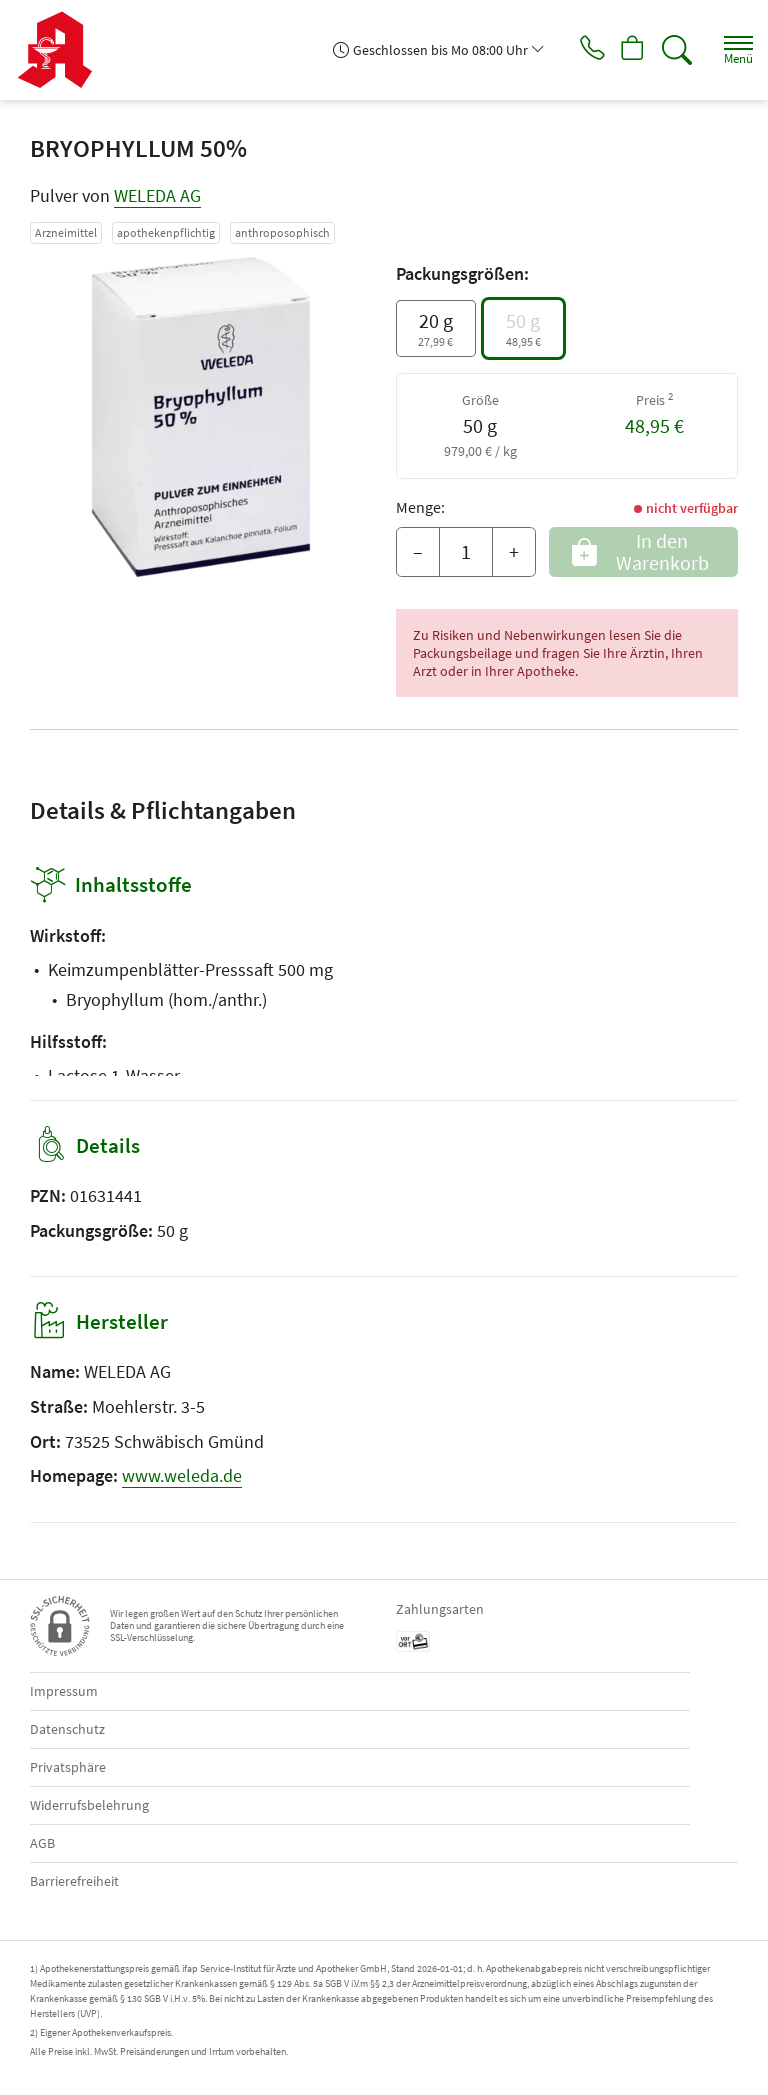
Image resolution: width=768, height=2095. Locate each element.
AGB (42, 1843)
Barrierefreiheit (74, 1881)
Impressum (64, 1691)
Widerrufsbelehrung (89, 1805)
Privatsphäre (68, 1767)
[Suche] (673, 50)
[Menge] (466, 552)
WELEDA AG (157, 195)
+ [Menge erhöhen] (514, 551)
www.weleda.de (182, 1475)
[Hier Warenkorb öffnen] (625, 50)
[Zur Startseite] (62, 50)
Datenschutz (67, 1729)
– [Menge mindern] (418, 551)
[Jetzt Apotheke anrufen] (578, 50)
